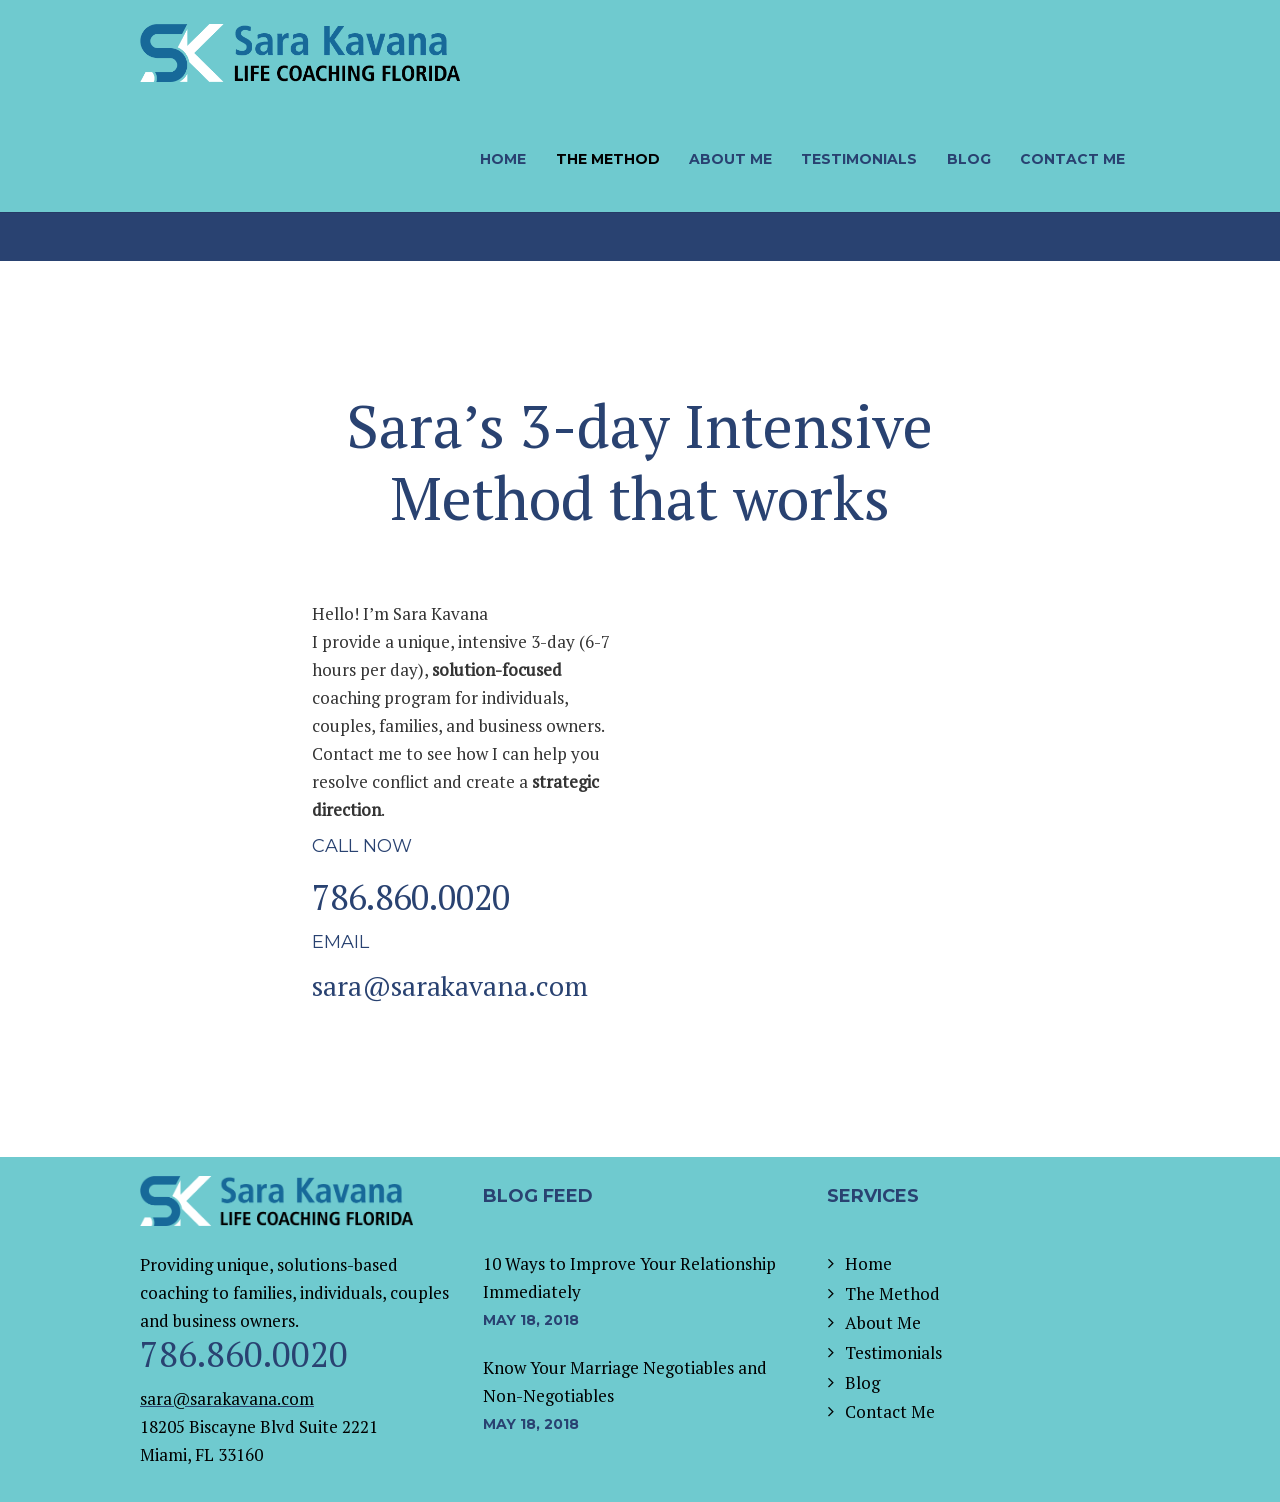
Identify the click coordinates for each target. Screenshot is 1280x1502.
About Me (883, 1322)
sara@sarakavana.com (450, 986)
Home (868, 1263)
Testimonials (893, 1352)
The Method (892, 1293)
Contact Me (890, 1411)
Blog (862, 1382)
